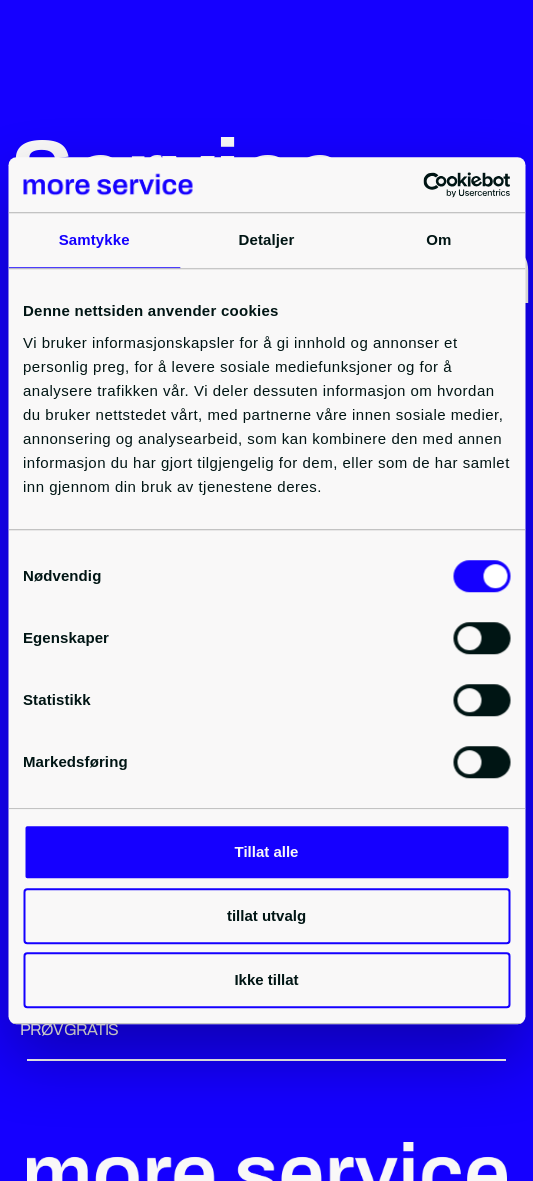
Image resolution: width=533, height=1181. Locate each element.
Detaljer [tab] (267, 239)
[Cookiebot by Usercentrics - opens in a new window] (422, 185)
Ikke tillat (266, 979)
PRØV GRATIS (69, 1029)
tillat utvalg (266, 915)
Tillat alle (267, 851)
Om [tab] (438, 239)
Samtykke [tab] (94, 239)
